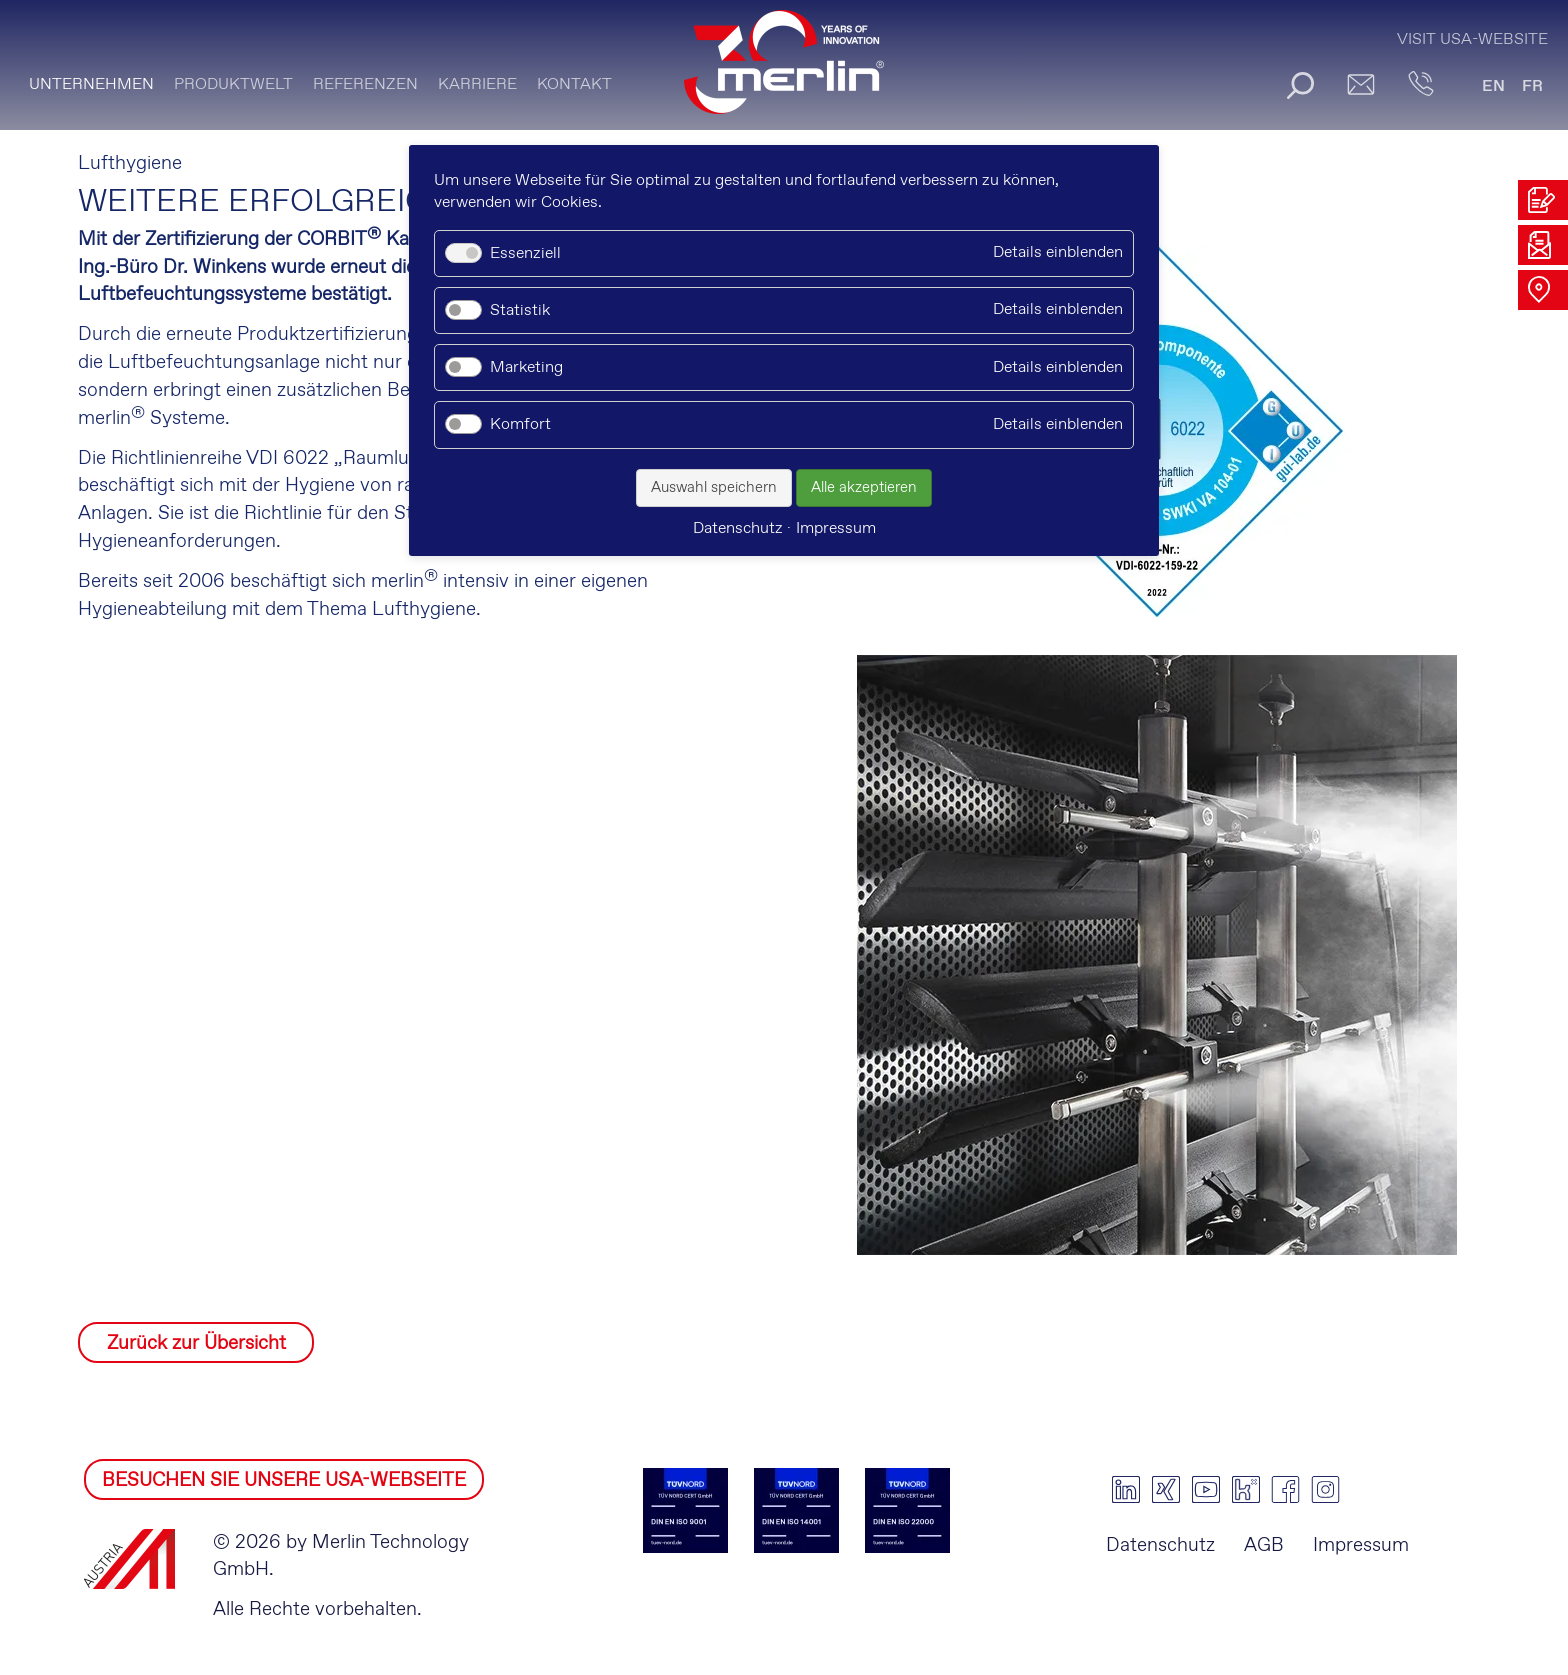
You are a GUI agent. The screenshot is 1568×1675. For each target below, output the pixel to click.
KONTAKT (574, 84)
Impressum (1361, 1545)
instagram (1326, 1490)
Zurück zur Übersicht (196, 1343)
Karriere (477, 84)
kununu (1246, 1490)
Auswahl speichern (714, 488)
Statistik (520, 310)
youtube (1206, 1490)
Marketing (526, 367)
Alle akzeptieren (864, 488)
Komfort (520, 424)
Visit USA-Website (1472, 39)
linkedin (1126, 1490)
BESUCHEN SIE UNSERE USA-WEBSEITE (284, 1480)
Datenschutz (1160, 1545)
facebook (1286, 1490)
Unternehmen (91, 84)
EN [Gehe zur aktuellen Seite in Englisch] (1493, 86)
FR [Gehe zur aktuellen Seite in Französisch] (1532, 86)
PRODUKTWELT (233, 84)
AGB (1264, 1545)
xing (1166, 1490)
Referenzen (365, 84)
